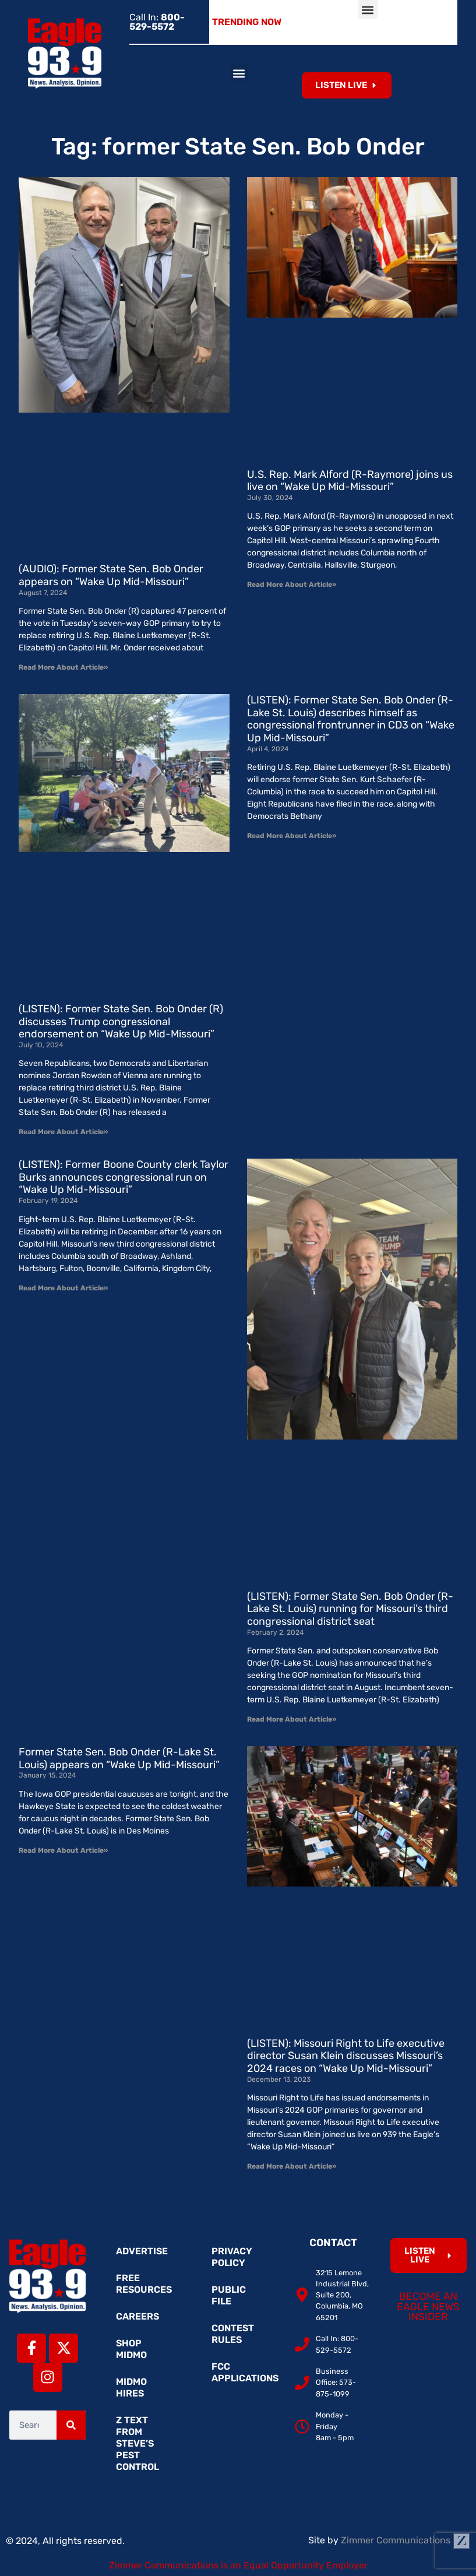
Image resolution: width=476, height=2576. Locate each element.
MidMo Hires (131, 2387)
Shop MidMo (131, 2349)
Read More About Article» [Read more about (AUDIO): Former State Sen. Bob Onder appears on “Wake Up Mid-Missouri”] (63, 667)
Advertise (142, 2251)
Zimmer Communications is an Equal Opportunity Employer (238, 2565)
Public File (228, 2295)
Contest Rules (232, 2333)
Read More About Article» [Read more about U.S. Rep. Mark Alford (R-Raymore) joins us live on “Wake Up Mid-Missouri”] (291, 584)
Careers (137, 2316)
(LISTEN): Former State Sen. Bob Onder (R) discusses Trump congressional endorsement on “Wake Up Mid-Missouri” (121, 1021)
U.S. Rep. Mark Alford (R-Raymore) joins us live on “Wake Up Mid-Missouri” (350, 481)
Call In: (157, 22)
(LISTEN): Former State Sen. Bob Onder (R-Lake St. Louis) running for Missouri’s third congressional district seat (350, 1609)
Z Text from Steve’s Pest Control (137, 2443)
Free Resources (144, 2283)
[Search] (71, 2425)
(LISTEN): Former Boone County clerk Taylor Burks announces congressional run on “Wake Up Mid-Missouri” (123, 1177)
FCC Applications (243, 2372)
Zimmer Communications (405, 2540)
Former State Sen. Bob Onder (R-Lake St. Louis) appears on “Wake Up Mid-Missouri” (119, 1758)
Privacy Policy (231, 2257)
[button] (368, 9)
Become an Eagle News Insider (428, 2306)
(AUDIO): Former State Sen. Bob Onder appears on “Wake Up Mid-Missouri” (111, 575)
